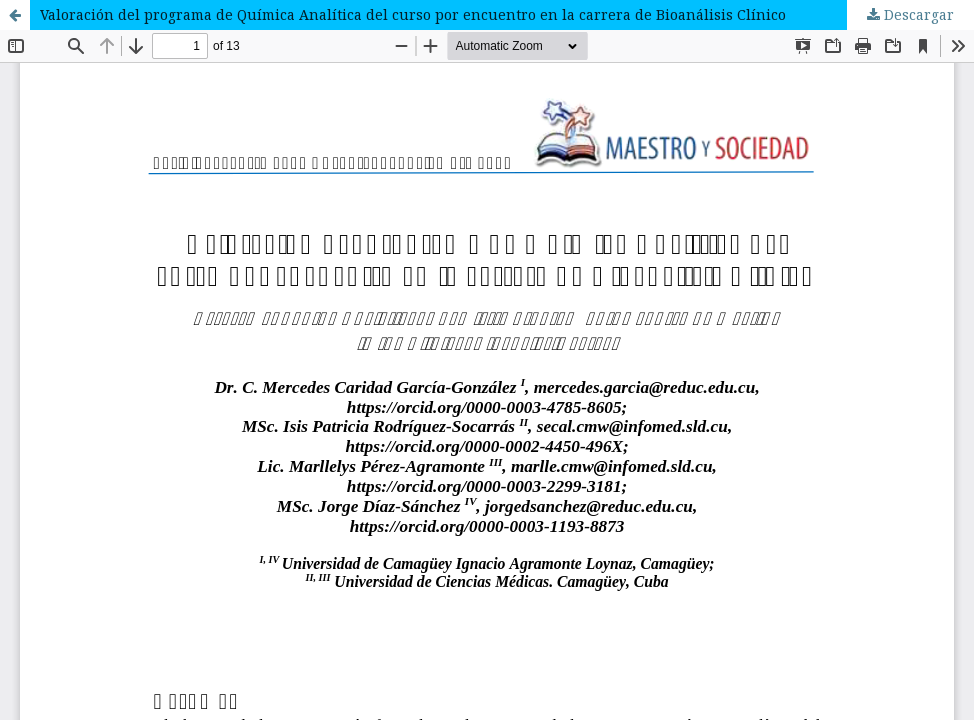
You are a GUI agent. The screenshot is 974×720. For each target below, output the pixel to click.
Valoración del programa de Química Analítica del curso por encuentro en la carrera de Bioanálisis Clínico (413, 14)
